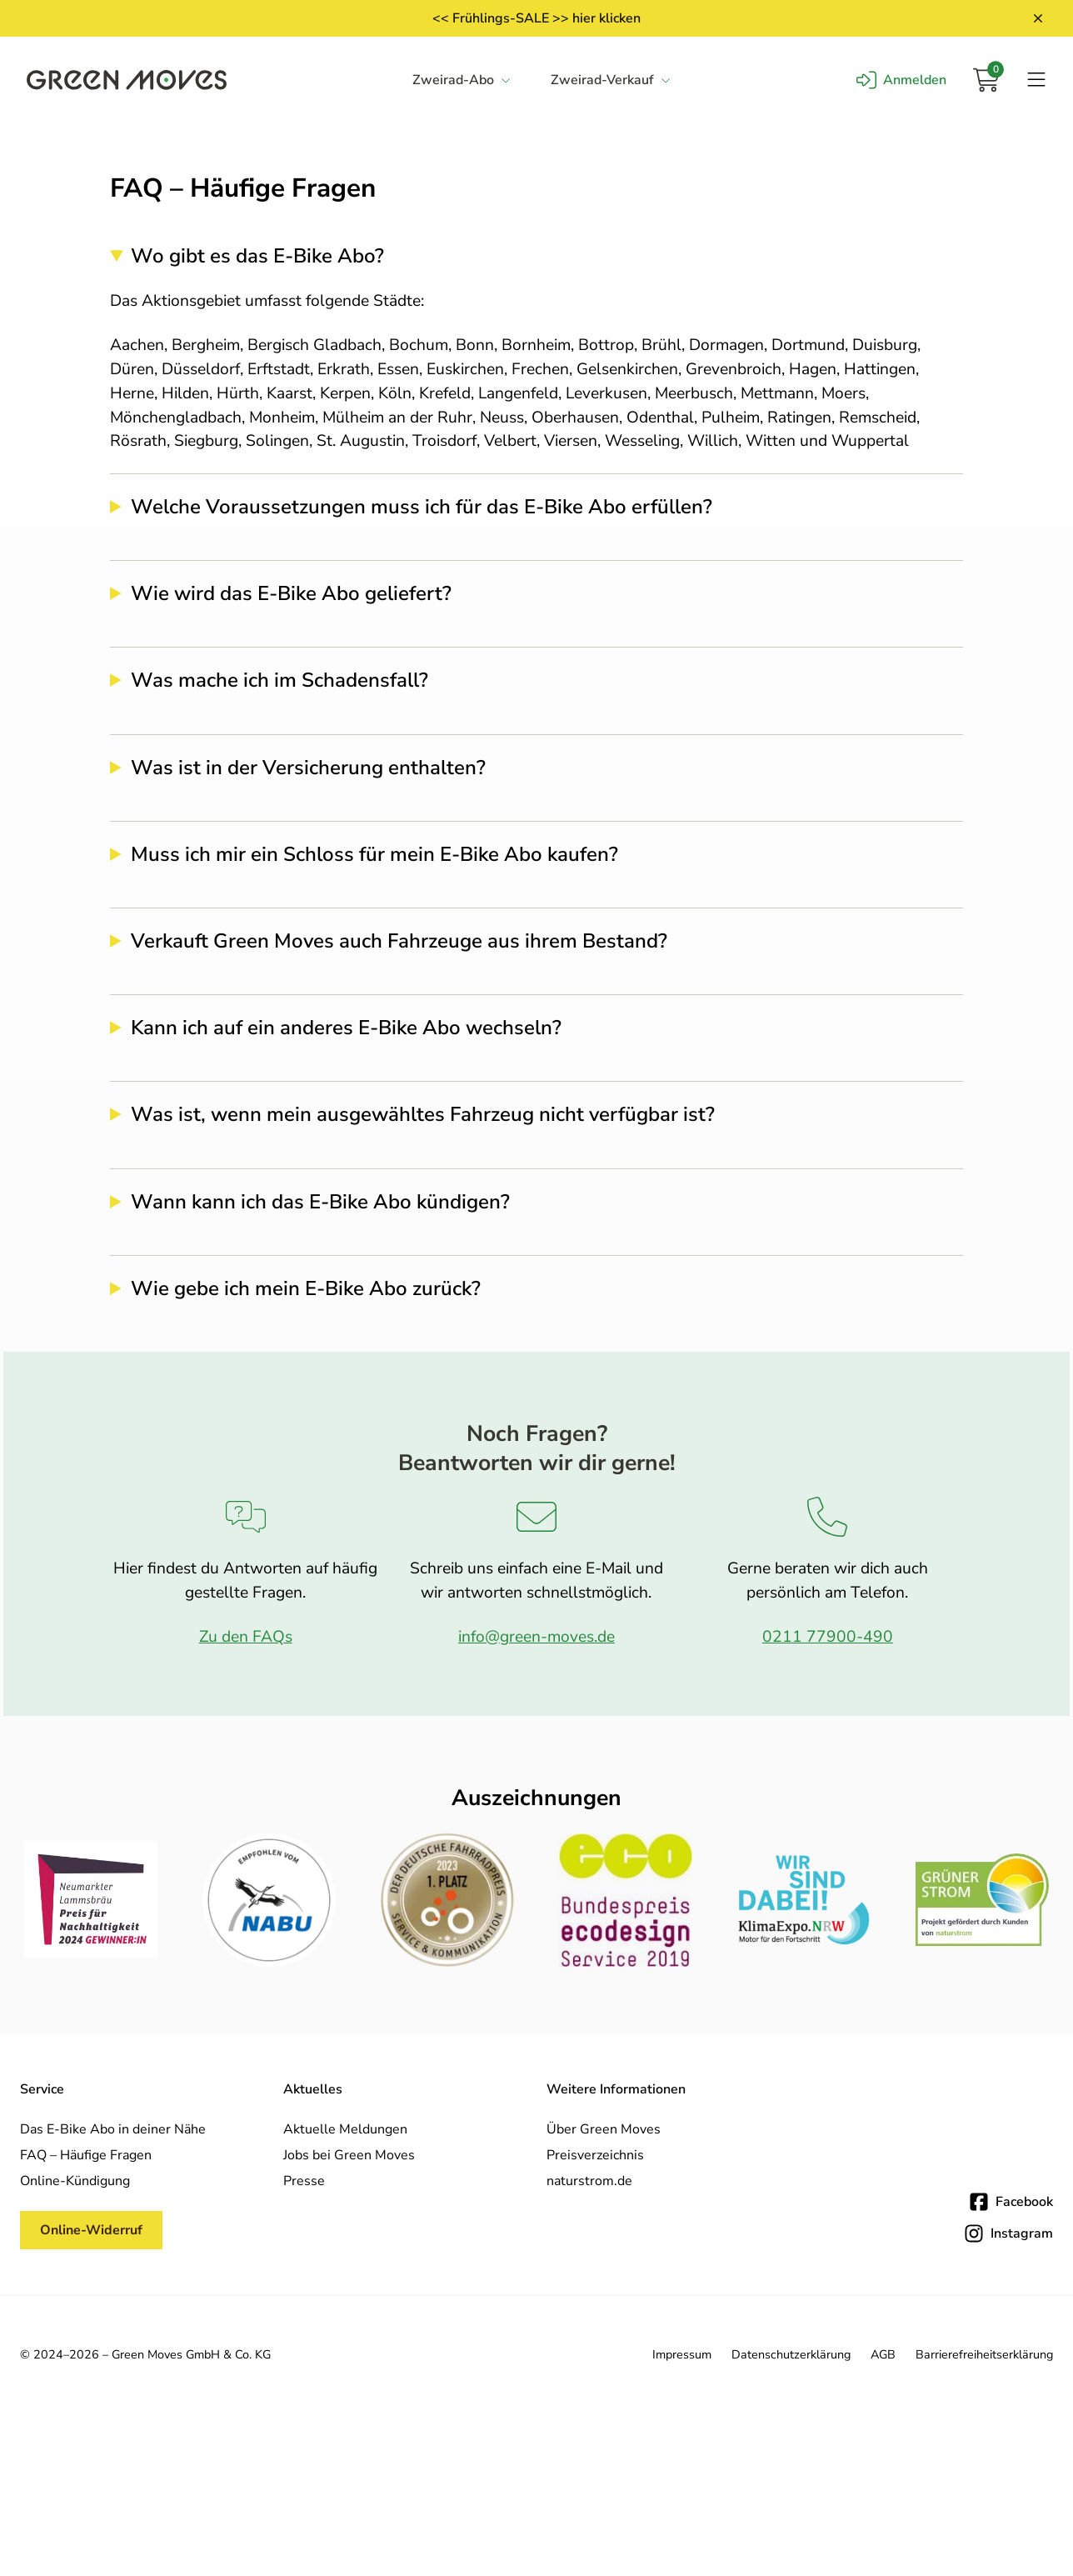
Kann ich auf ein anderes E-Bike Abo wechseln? (346, 1028)
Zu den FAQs (245, 1637)
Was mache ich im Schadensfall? (279, 680)
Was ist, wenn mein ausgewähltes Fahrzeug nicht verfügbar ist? (423, 1115)
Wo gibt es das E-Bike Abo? (257, 256)
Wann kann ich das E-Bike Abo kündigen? (320, 1202)
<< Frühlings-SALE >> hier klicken (536, 18)
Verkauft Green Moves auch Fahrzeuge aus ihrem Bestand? (399, 941)
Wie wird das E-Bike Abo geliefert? (291, 594)
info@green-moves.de (536, 1637)
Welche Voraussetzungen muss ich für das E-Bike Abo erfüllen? (421, 507)
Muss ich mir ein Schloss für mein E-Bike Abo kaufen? (374, 855)
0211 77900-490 (827, 1637)
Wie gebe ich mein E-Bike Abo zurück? (306, 1289)
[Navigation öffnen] (1036, 80)
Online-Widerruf (91, 2230)
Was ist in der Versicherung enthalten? (308, 768)
